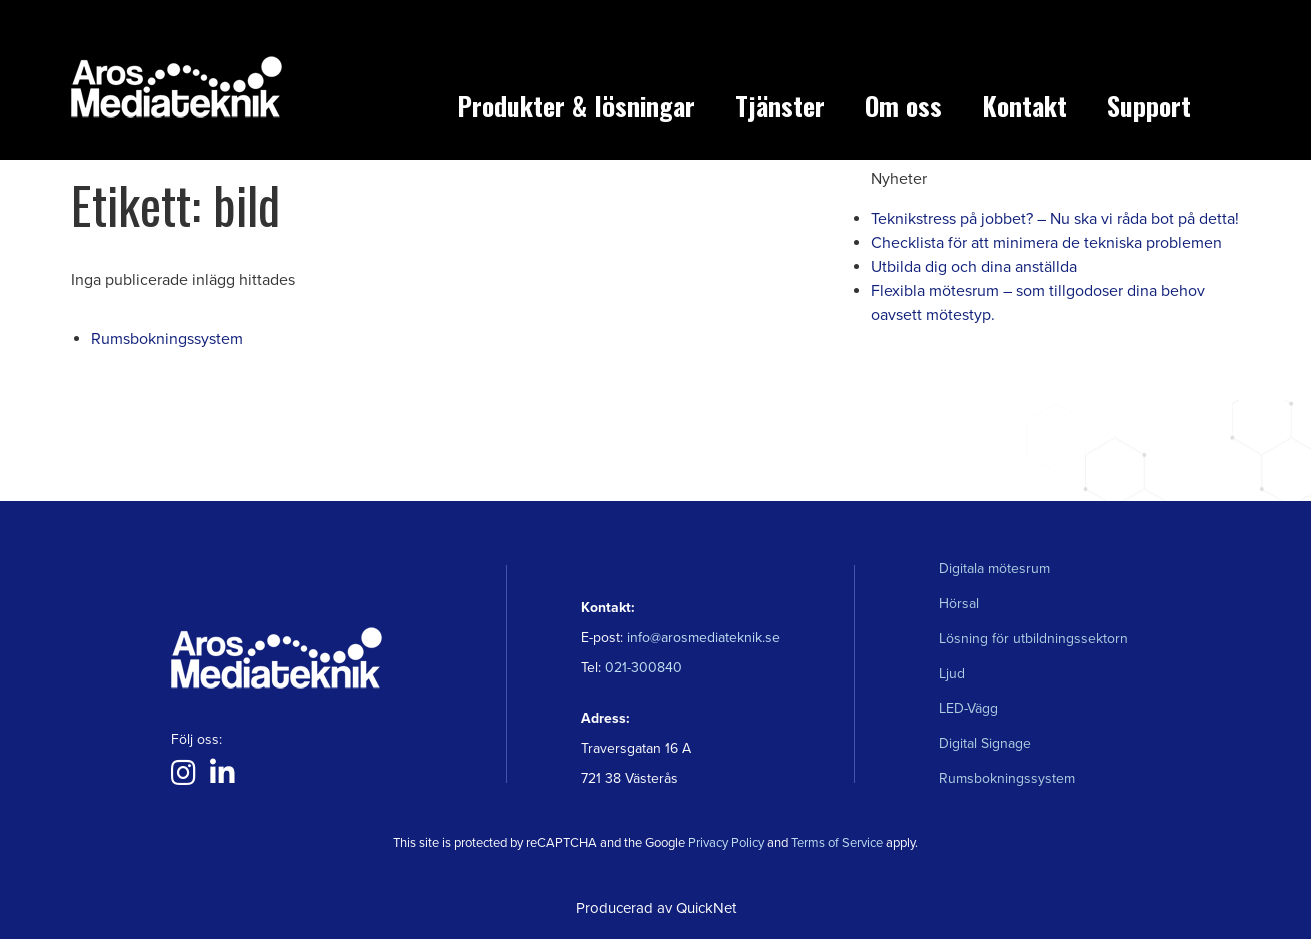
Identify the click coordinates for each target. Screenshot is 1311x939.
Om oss (903, 105)
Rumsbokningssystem (167, 339)
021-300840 (641, 667)
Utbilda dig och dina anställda (974, 267)
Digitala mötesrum (994, 568)
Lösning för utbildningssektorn (1033, 638)
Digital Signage (985, 743)
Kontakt (1024, 105)
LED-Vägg (968, 708)
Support (1149, 105)
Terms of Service (837, 843)
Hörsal (959, 603)
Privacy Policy (726, 843)
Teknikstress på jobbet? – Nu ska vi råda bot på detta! (1055, 219)
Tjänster (780, 105)
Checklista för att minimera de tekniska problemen (1046, 243)
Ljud (952, 673)
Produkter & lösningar (576, 105)
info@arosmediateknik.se (703, 637)
